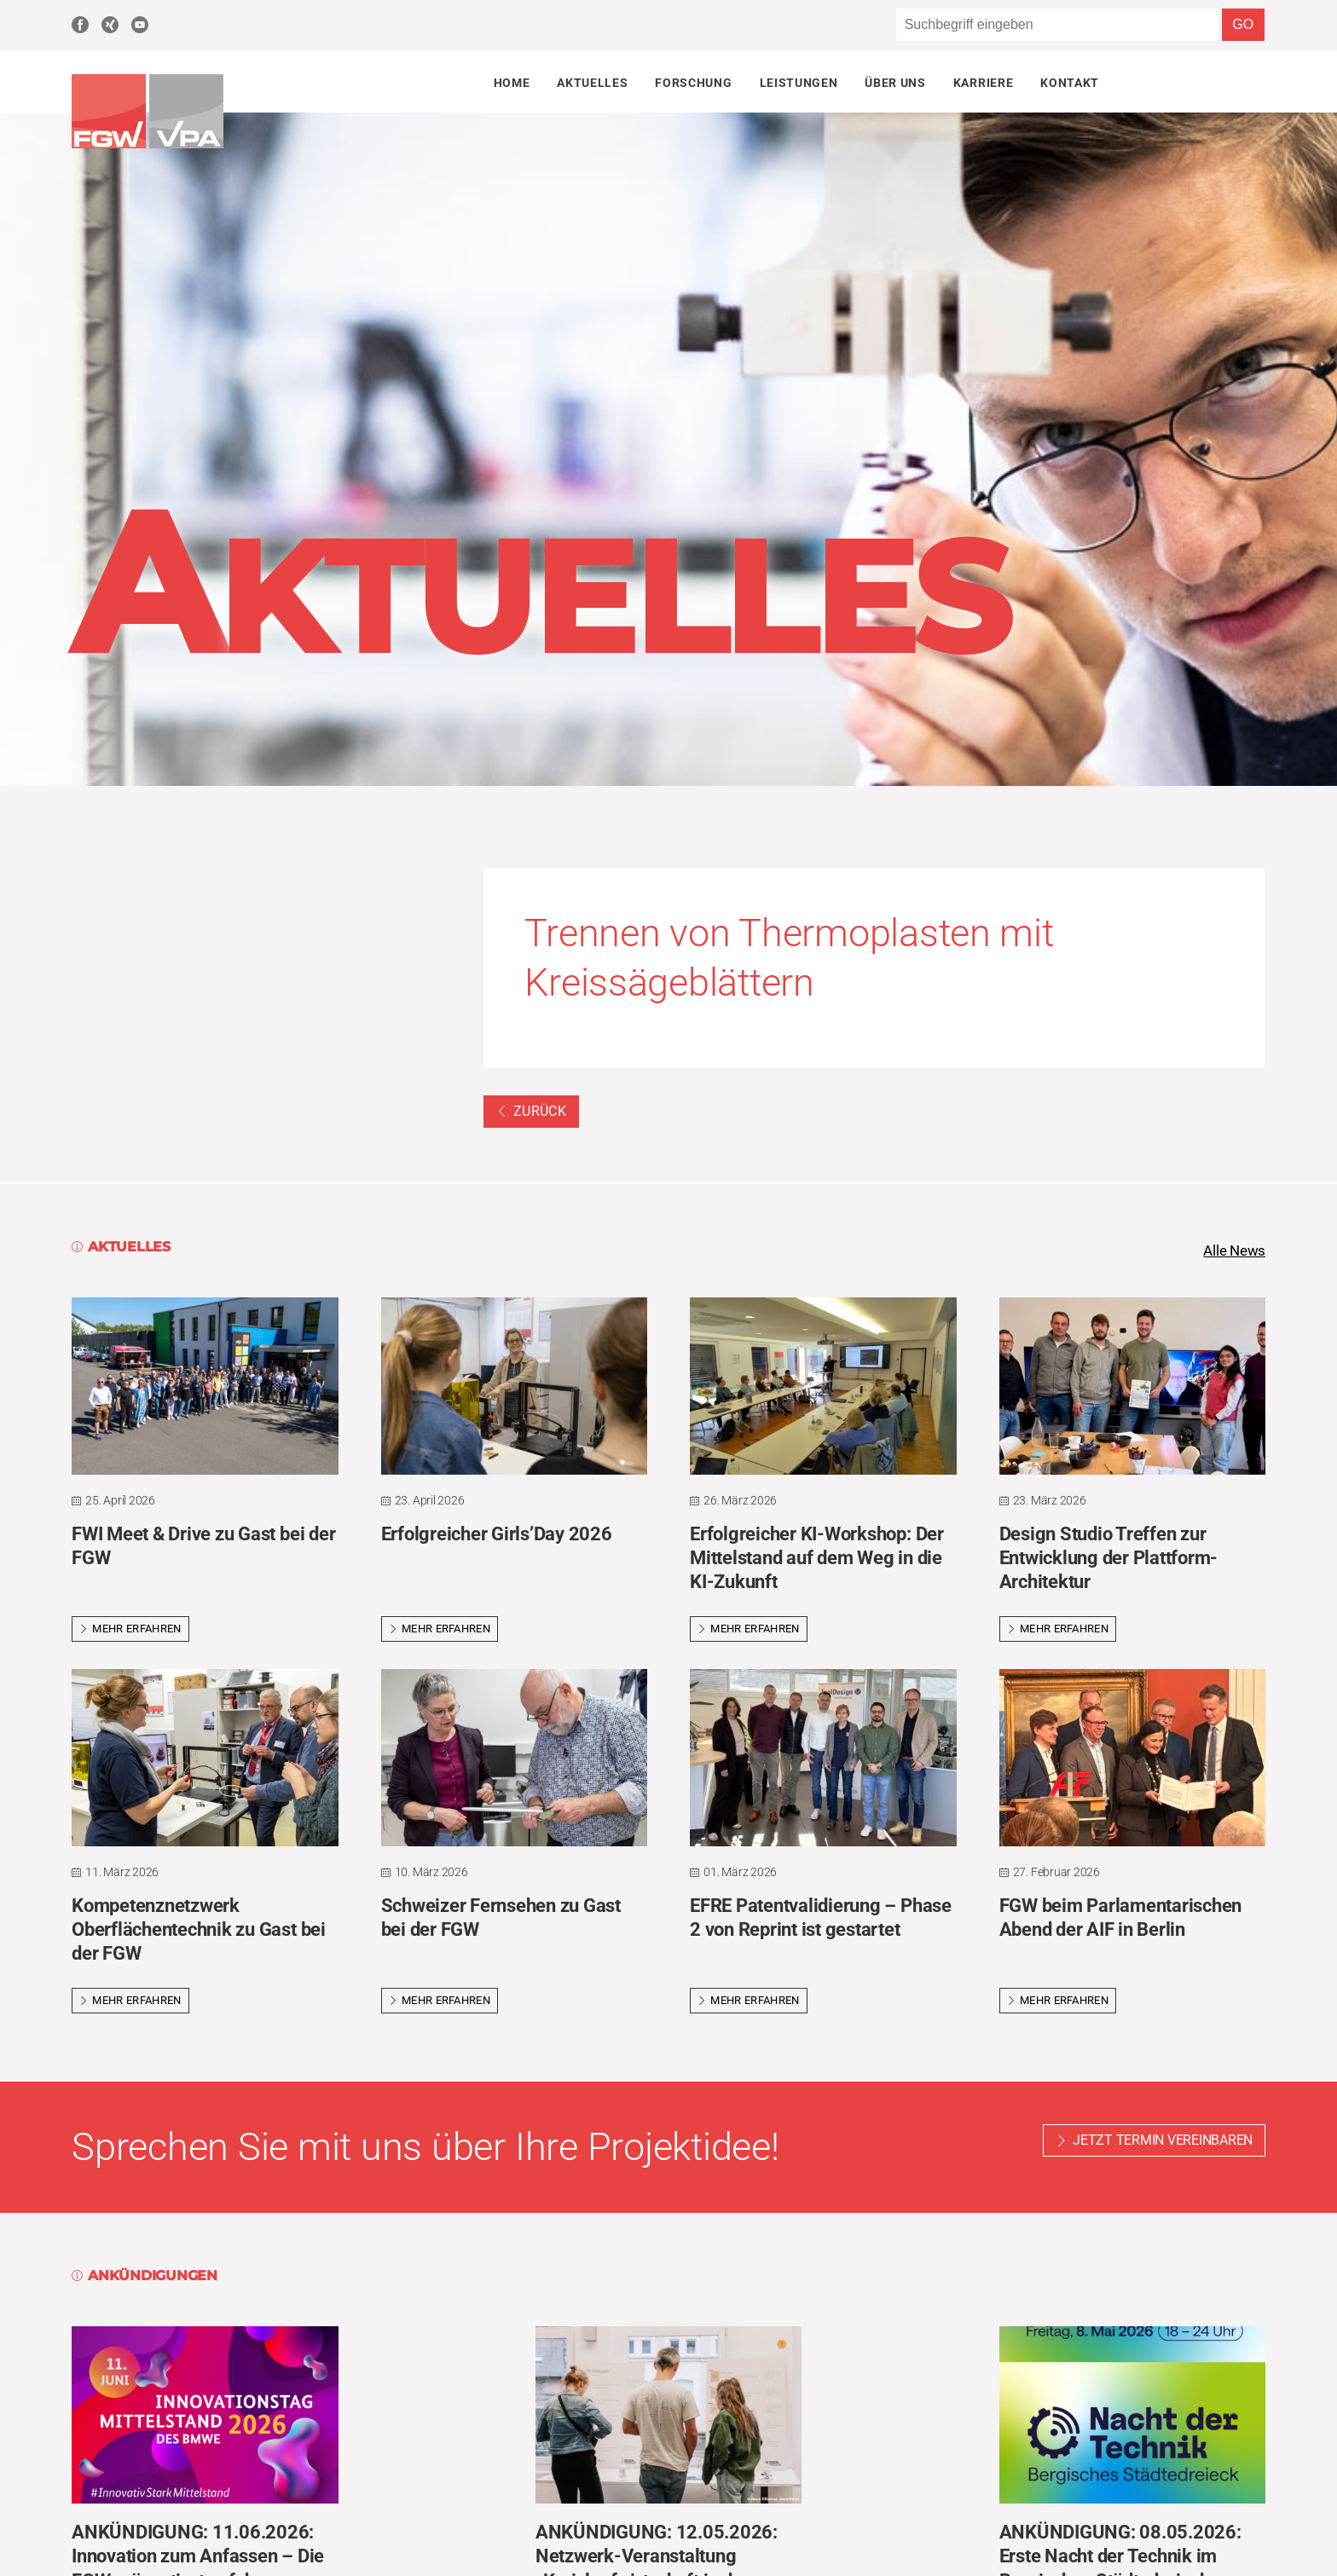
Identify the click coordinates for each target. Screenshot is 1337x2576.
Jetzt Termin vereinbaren (1163, 2142)
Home (512, 83)
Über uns (895, 83)
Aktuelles (592, 83)
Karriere (983, 83)
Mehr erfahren (130, 1630)
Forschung (693, 83)
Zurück (531, 1111)
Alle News (1232, 1251)
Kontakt (1069, 83)
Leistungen (799, 83)
